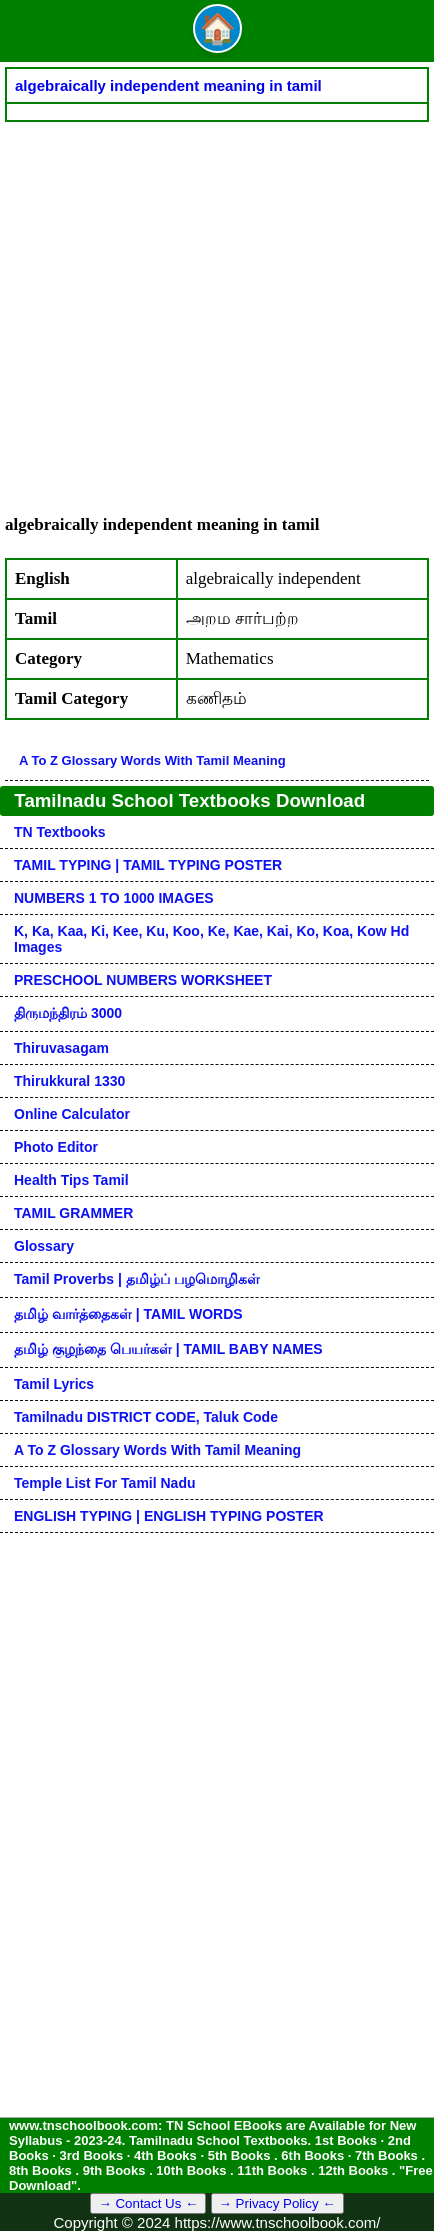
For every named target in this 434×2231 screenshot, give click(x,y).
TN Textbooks (60, 832)
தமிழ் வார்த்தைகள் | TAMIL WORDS (128, 1314)
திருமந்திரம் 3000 (68, 1013)
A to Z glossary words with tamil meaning (152, 760)
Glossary (44, 1246)
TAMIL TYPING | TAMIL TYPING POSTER (148, 865)
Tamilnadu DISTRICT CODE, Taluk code (146, 1417)
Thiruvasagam (61, 1048)
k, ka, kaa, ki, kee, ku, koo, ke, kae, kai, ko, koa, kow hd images (211, 939)
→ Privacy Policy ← (277, 2203)
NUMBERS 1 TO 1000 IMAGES (114, 898)
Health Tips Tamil (71, 1180)
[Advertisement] (217, 308)
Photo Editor (56, 1147)
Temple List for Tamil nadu (105, 1483)
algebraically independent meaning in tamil (168, 85)
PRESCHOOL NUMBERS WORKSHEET (143, 980)
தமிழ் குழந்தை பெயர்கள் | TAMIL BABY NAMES (168, 1349)
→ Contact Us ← (148, 2203)
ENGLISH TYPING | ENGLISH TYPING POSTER (169, 1516)
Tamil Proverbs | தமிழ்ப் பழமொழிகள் (137, 1279)
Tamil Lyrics (54, 1384)
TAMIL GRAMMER (73, 1213)
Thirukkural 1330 (69, 1081)
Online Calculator (72, 1114)
